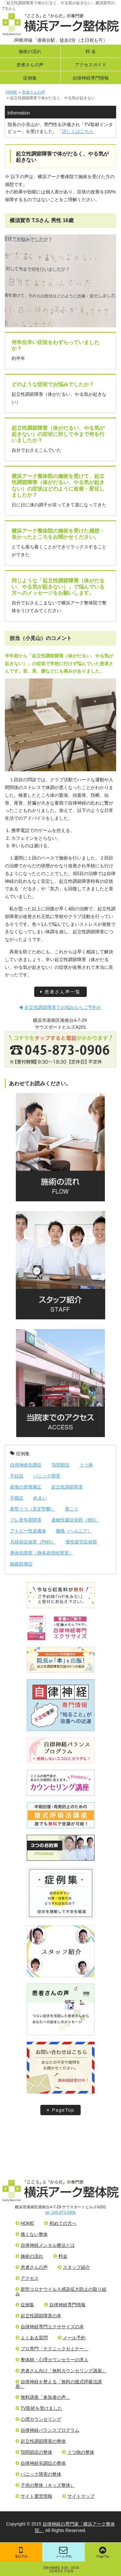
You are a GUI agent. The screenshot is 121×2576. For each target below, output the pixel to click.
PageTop (60, 2110)
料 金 (91, 51)
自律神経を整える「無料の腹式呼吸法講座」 (58, 2384)
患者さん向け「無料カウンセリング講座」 (60, 2370)
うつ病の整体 (78, 2452)
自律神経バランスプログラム (47, 2430)
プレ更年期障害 (26, 1519)
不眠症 (17, 1497)
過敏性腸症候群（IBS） (75, 1519)
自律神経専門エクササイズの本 (49, 2326)
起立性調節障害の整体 (40, 2441)
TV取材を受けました (39, 2408)
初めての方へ (60, 2223)
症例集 (30, 78)
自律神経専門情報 (91, 78)
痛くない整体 (31, 2234)
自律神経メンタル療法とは (45, 2245)
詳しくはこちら (78, 131)
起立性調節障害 (67, 1486)
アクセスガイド (90, 64)
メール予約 (63, 2552)
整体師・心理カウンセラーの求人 (51, 2359)
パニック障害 (46, 1475)
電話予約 (21, 2552)
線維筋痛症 (21, 1563)
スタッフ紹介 (74, 2267)
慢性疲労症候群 (81, 1541)
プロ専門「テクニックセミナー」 (51, 2348)
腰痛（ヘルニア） (74, 1530)
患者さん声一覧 (60, 991)
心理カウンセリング (38, 2419)
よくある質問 (31, 2337)
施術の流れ (30, 51)
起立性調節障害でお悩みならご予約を (60, 1007)
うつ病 (86, 1464)
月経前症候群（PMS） (33, 1541)
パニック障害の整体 (38, 2474)
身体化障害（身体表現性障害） (41, 1552)
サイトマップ (78, 2496)
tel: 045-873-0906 (60, 2212)
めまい (40, 1497)
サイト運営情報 (33, 2496)
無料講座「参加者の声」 (42, 2397)
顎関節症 (61, 1464)
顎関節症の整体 (33, 2452)
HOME (24, 2223)
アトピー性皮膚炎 (28, 1530)
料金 (60, 2256)
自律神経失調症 (26, 1464)
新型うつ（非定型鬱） (32, 1508)
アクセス (27, 2278)
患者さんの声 (30, 64)
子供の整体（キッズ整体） (45, 2485)
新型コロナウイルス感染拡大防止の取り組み (60, 2291)
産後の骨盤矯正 (26, 1486)
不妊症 (17, 1475)
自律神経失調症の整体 (40, 2463)
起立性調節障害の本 (38, 2315)
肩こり (71, 1508)
